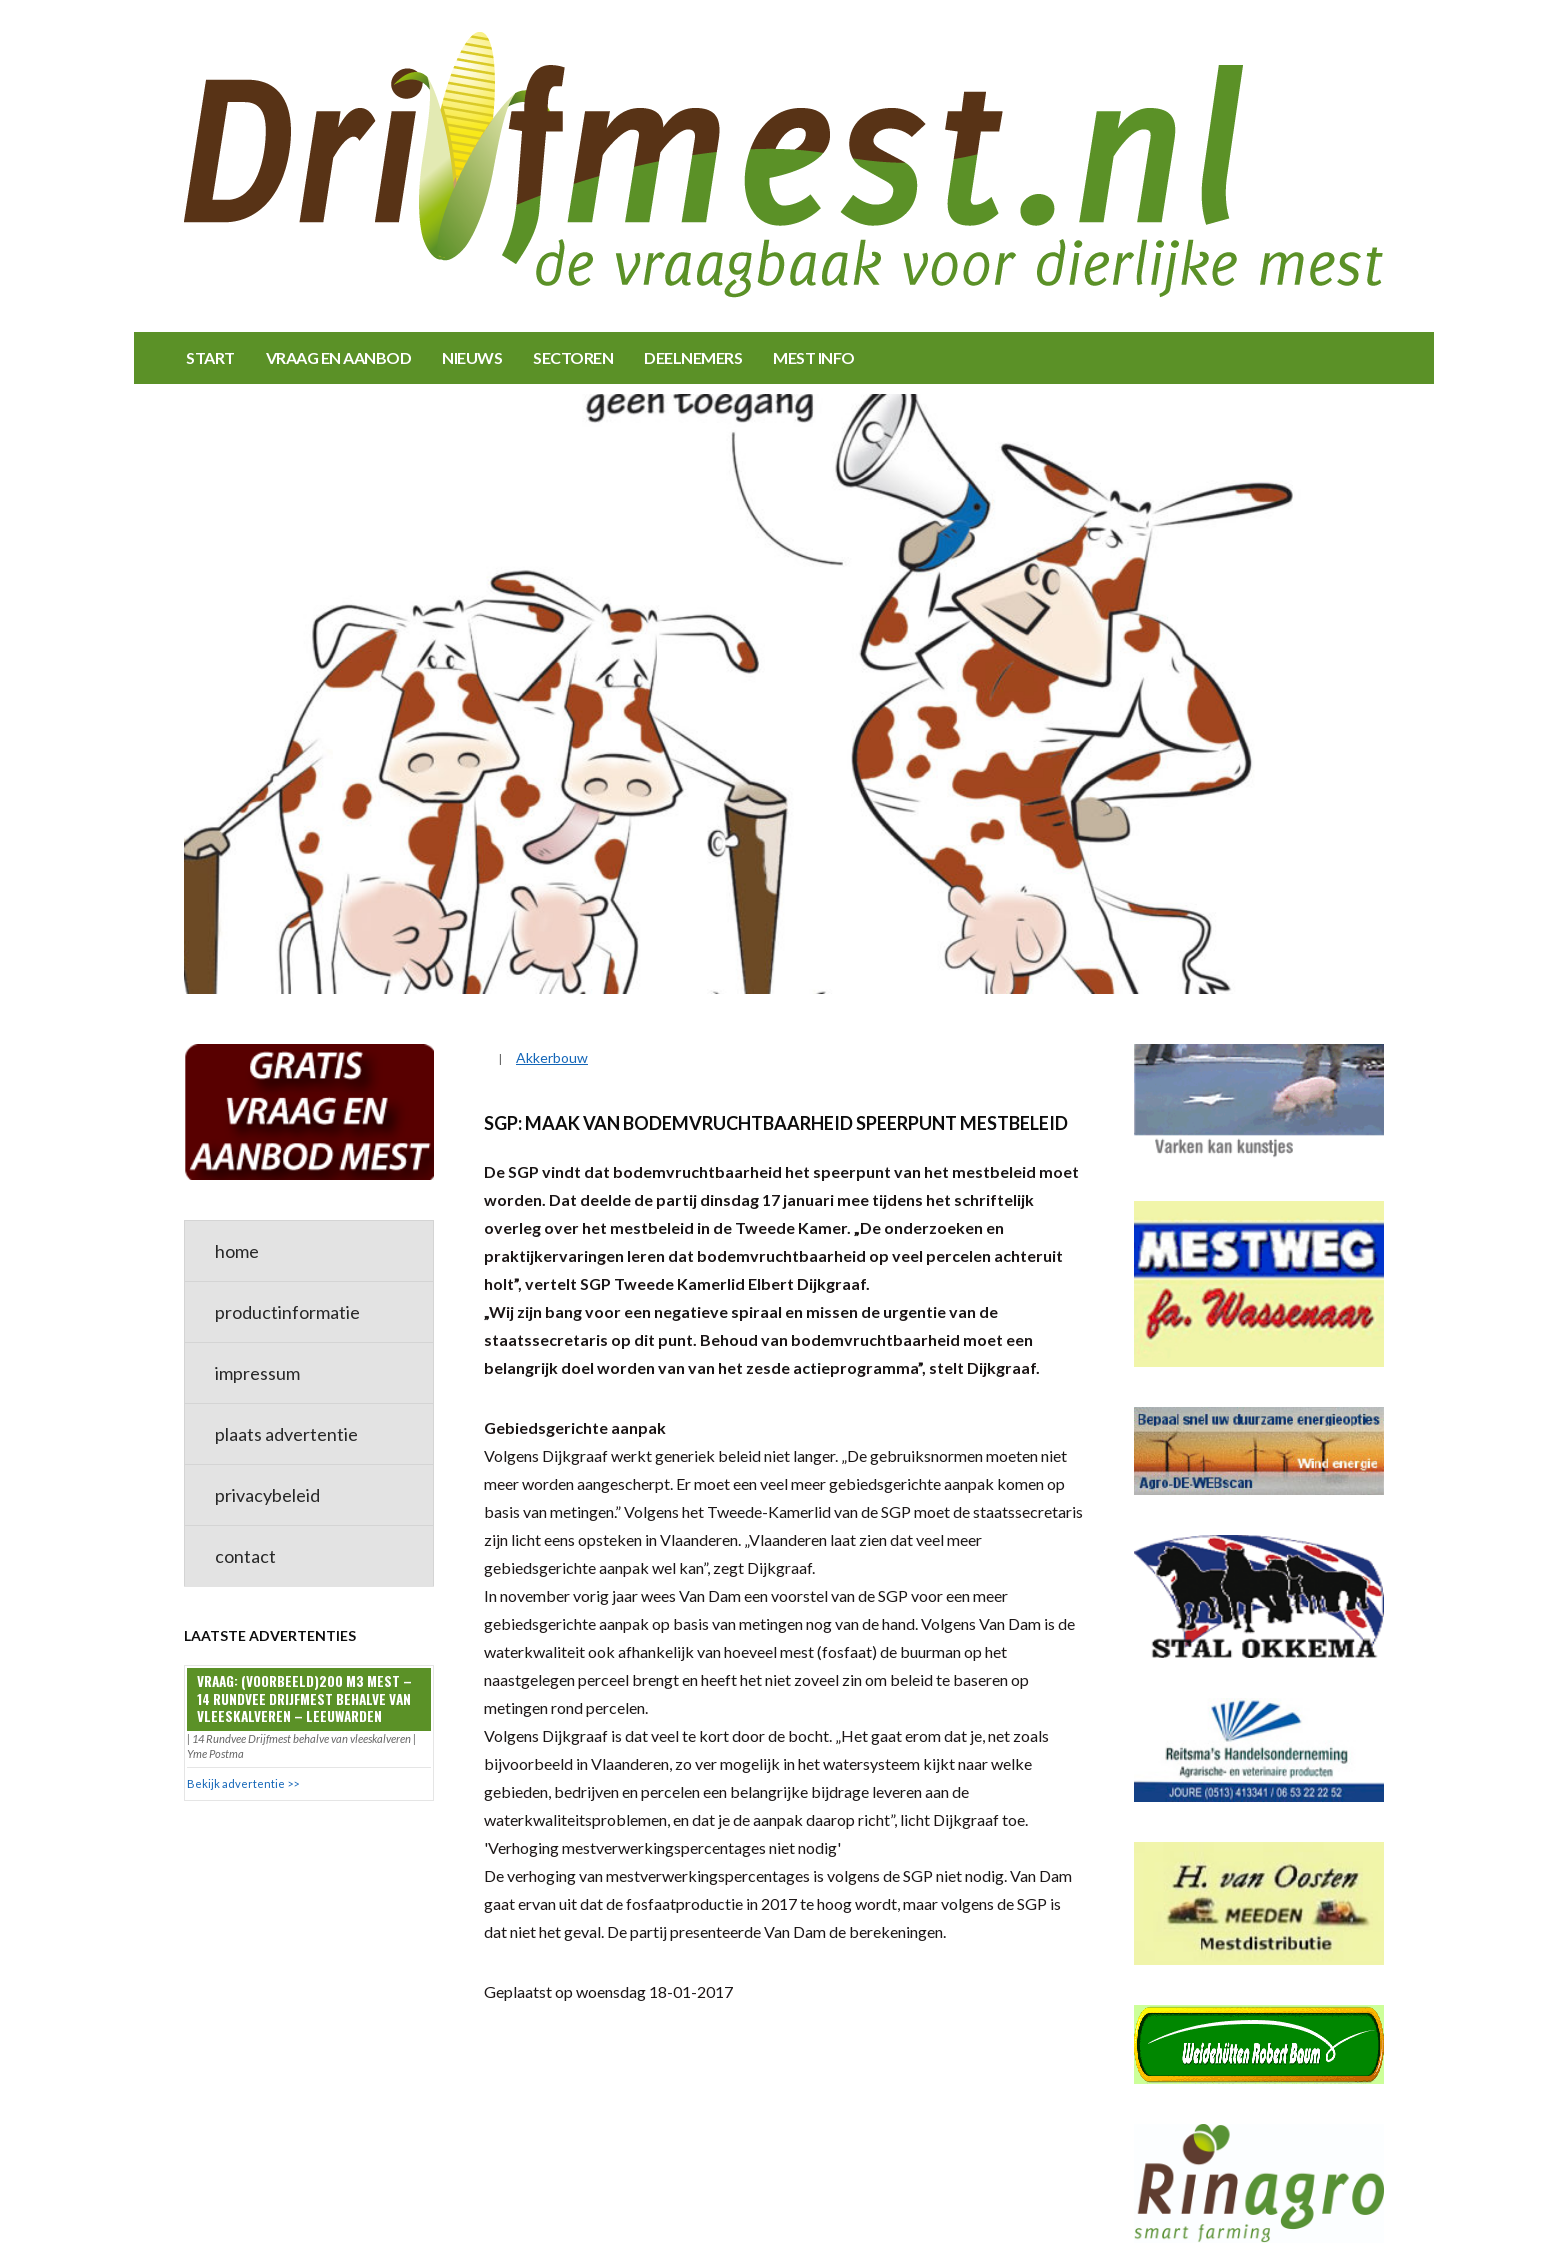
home (237, 1251)
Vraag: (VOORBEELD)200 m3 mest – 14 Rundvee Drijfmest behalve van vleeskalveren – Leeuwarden (304, 1698)
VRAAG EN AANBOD (339, 357)
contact (245, 1556)
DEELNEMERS (693, 357)
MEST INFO (814, 357)
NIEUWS (472, 357)
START (210, 357)
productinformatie (287, 1312)
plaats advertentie (286, 1434)
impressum (257, 1373)
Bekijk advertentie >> (243, 1783)
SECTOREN (573, 357)
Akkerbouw (552, 1057)
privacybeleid (267, 1495)
